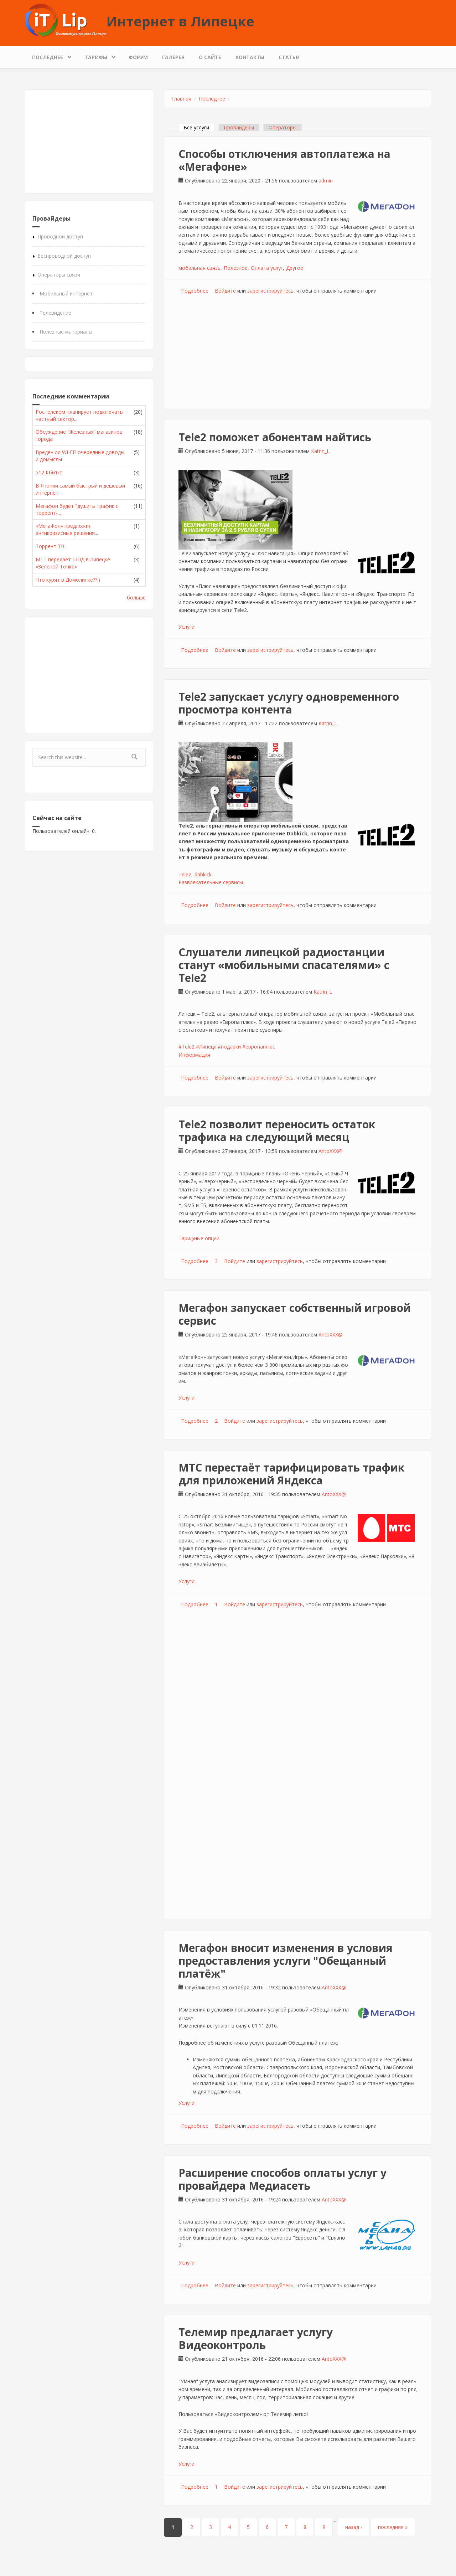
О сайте (210, 57)
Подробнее (194, 290)
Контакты (249, 57)
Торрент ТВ (50, 546)
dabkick (203, 874)
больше (136, 597)
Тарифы (97, 55)
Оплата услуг (267, 267)
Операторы (282, 127)
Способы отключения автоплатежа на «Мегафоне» (284, 160)
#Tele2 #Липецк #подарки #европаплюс (226, 1046)
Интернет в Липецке (180, 21)
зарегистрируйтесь (270, 290)
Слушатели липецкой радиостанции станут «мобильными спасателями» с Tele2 (283, 965)
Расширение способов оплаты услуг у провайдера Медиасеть (282, 2179)
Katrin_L (320, 451)
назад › (353, 2527)
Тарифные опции (198, 1238)
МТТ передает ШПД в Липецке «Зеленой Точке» (73, 563)
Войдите (225, 290)
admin (325, 180)
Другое (294, 267)
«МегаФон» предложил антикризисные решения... (67, 529)
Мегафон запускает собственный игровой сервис (294, 1314)
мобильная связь (199, 267)
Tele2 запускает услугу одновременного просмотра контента (288, 703)
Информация (194, 1054)
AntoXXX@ (330, 1151)
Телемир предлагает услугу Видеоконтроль (255, 2338)
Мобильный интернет (66, 293)
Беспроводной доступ (64, 255)
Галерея (173, 57)
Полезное (236, 267)
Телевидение (55, 312)
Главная (181, 98)
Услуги (186, 626)
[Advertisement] (89, 141)
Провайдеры (239, 127)
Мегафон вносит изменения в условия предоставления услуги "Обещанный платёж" (285, 1961)
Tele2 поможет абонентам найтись (274, 437)
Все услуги (198, 127)
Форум (138, 57)
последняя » (393, 2527)
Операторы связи (58, 274)
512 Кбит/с (49, 472)
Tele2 (184, 874)
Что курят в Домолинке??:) (68, 579)
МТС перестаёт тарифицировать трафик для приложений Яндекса (291, 1474)
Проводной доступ (60, 236)
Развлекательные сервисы (210, 882)
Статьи (289, 57)
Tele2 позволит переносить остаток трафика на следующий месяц (276, 1130)
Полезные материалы (66, 331)
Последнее (49, 55)
